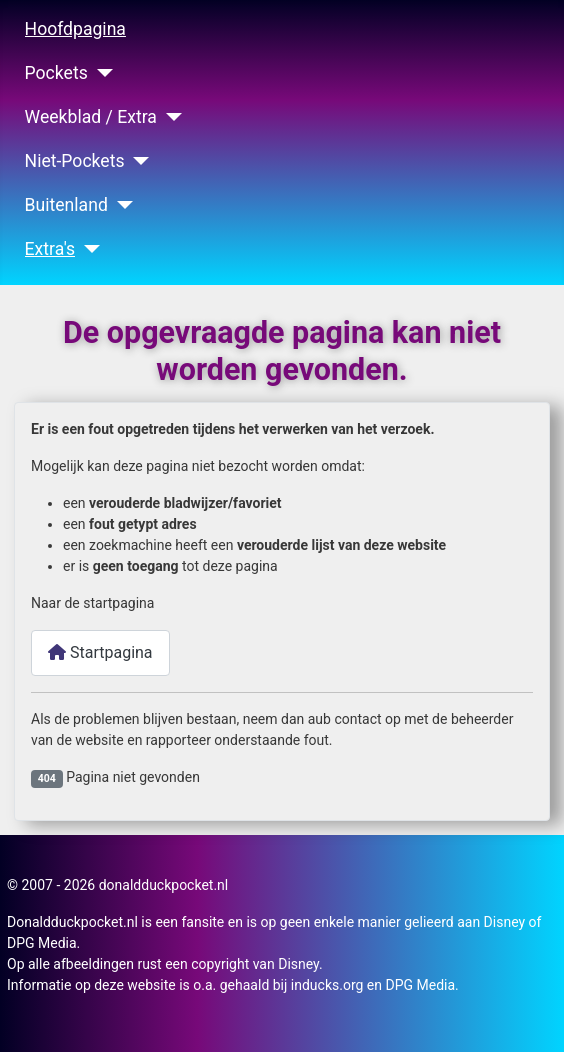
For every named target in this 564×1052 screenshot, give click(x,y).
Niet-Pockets (75, 161)
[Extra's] (87, 249)
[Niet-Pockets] (137, 161)
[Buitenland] (120, 205)
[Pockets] (100, 73)
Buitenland (66, 205)
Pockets (56, 73)
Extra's (50, 249)
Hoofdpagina (75, 29)
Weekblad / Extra (91, 117)
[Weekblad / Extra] (169, 117)
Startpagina (100, 652)
